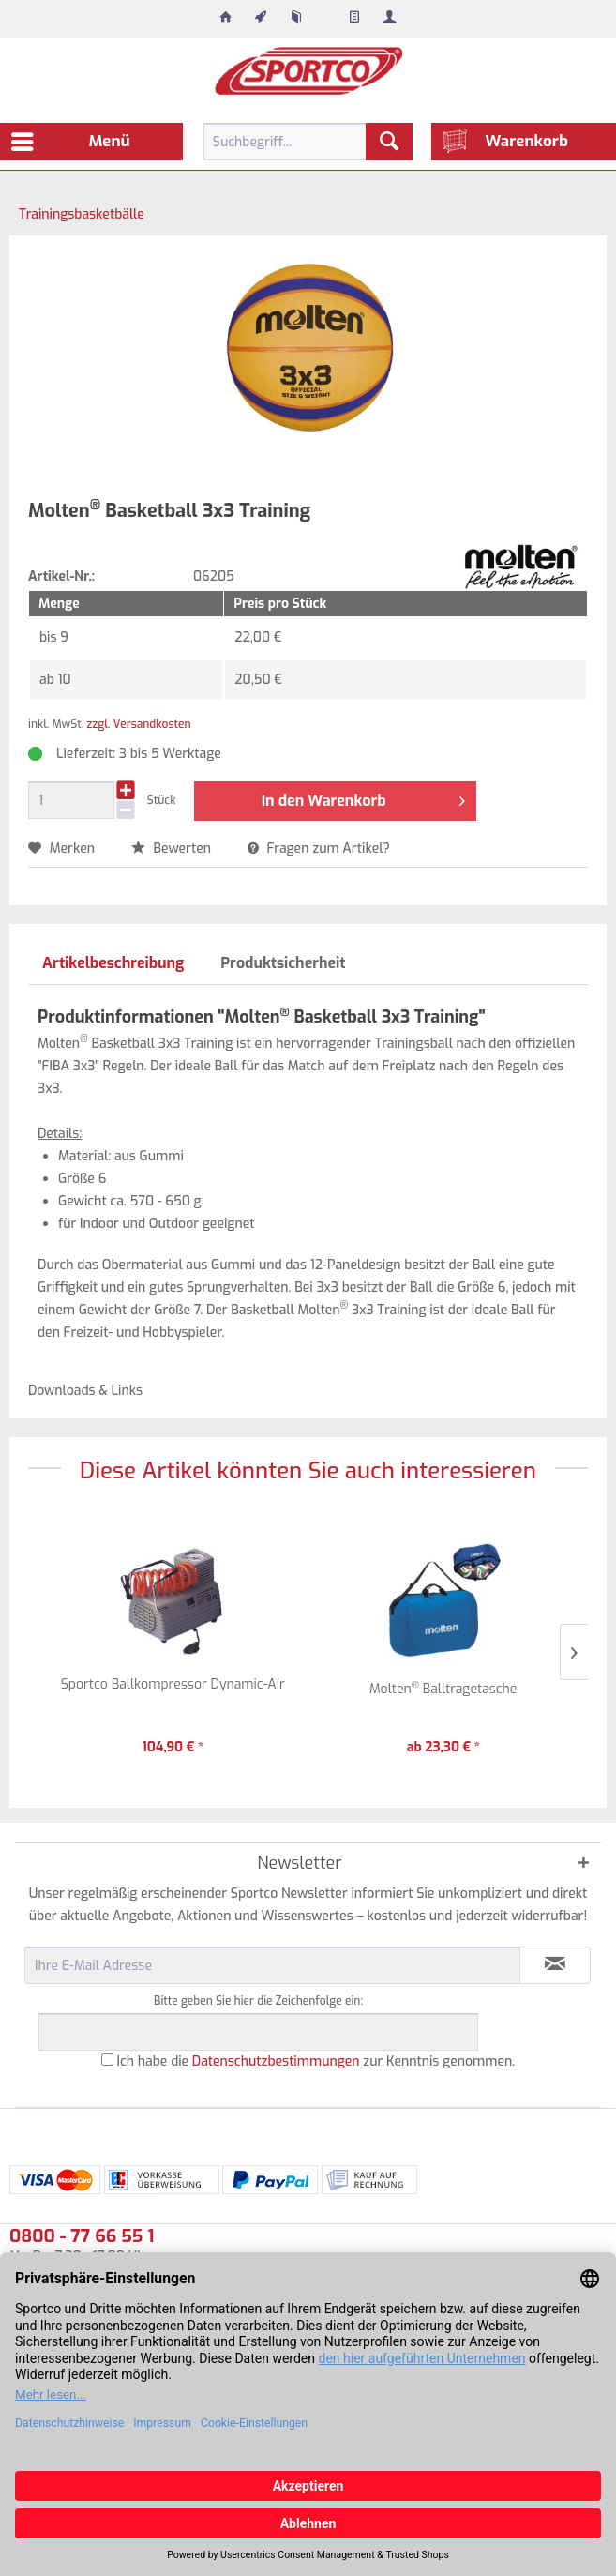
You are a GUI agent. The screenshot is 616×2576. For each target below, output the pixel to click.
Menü (70, 139)
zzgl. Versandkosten (138, 724)
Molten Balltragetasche (443, 1688)
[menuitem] (226, 19)
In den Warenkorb (363, 798)
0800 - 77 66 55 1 (81, 2236)
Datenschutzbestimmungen (276, 2061)
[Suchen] (389, 141)
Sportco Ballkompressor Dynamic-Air (173, 1684)
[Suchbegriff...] (308, 141)
